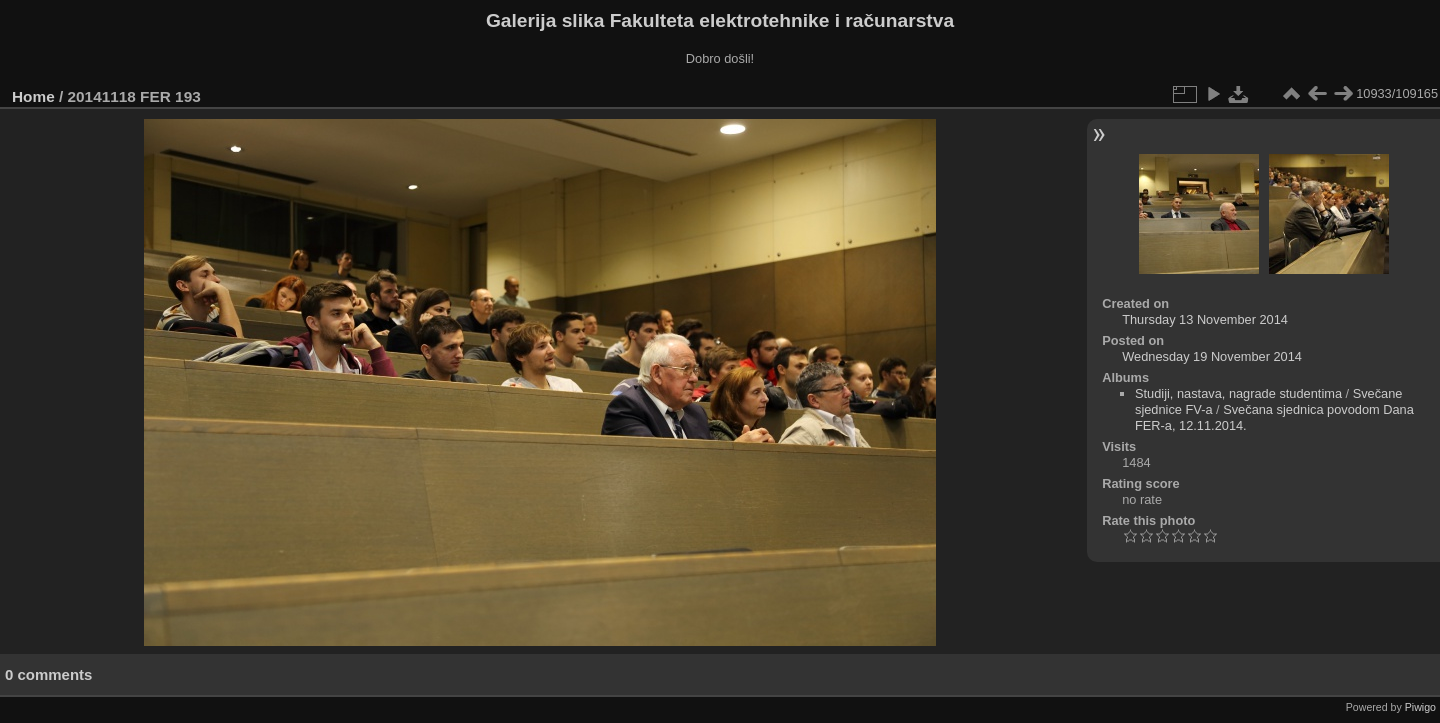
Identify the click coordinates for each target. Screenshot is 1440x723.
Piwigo (1420, 707)
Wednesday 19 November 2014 (1212, 356)
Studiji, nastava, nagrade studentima (1238, 393)
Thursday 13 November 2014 (1205, 319)
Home (33, 96)
